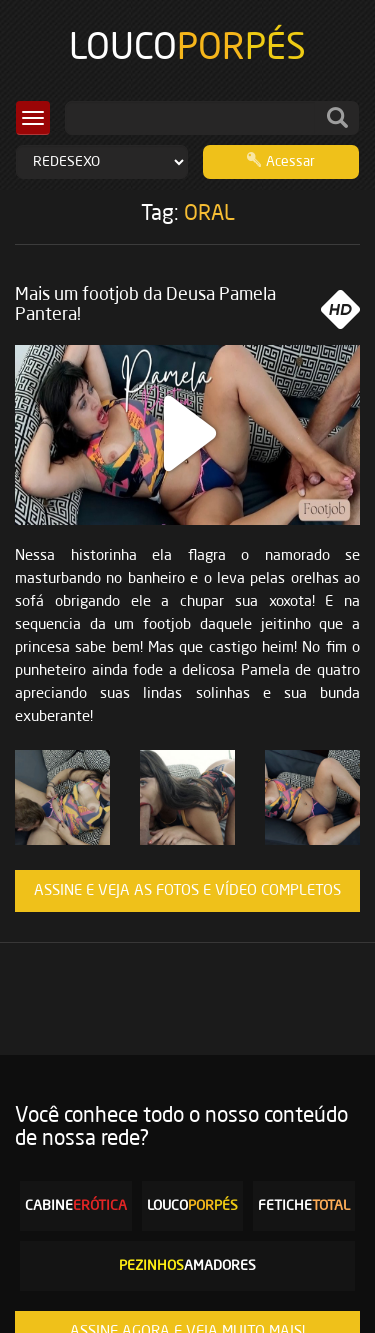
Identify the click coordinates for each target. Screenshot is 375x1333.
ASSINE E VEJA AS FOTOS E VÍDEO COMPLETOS (187, 891)
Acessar (281, 160)
